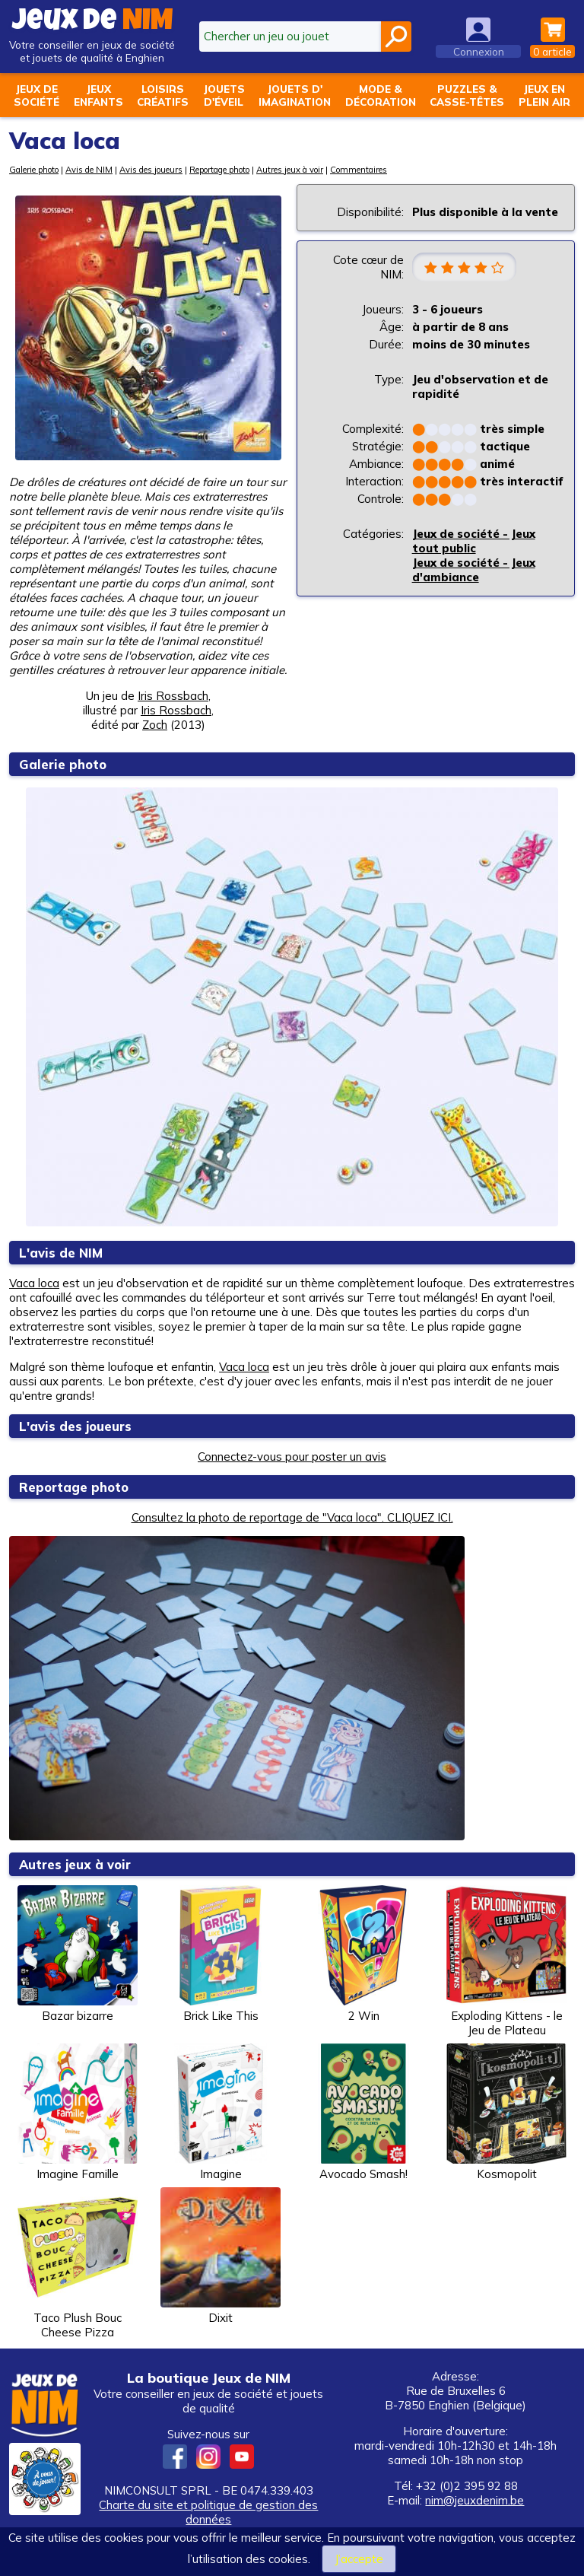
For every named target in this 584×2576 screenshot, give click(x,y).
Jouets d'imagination (295, 95)
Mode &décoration (380, 95)
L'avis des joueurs (76, 1426)
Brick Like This (220, 1954)
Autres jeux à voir (289, 169)
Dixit (220, 2256)
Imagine (220, 2112)
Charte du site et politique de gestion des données (208, 2512)
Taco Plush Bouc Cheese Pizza (77, 2263)
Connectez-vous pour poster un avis (292, 1456)
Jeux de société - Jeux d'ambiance (473, 570)
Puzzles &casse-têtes (467, 95)
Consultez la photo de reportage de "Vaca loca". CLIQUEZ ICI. (292, 1517)
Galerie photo (34, 169)
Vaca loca (34, 1283)
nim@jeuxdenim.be (474, 2500)
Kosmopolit (506, 2112)
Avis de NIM (89, 169)
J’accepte (359, 2559)
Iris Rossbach (173, 696)
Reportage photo (219, 169)
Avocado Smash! (363, 2112)
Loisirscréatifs (163, 95)
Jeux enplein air (544, 95)
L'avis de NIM (61, 1253)
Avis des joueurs (150, 169)
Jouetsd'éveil (224, 95)
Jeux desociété (36, 95)
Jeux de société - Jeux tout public (473, 541)
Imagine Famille (77, 2112)
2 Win (363, 1954)
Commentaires (358, 169)
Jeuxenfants (98, 95)
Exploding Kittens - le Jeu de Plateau (506, 1961)
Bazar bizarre (77, 1954)
